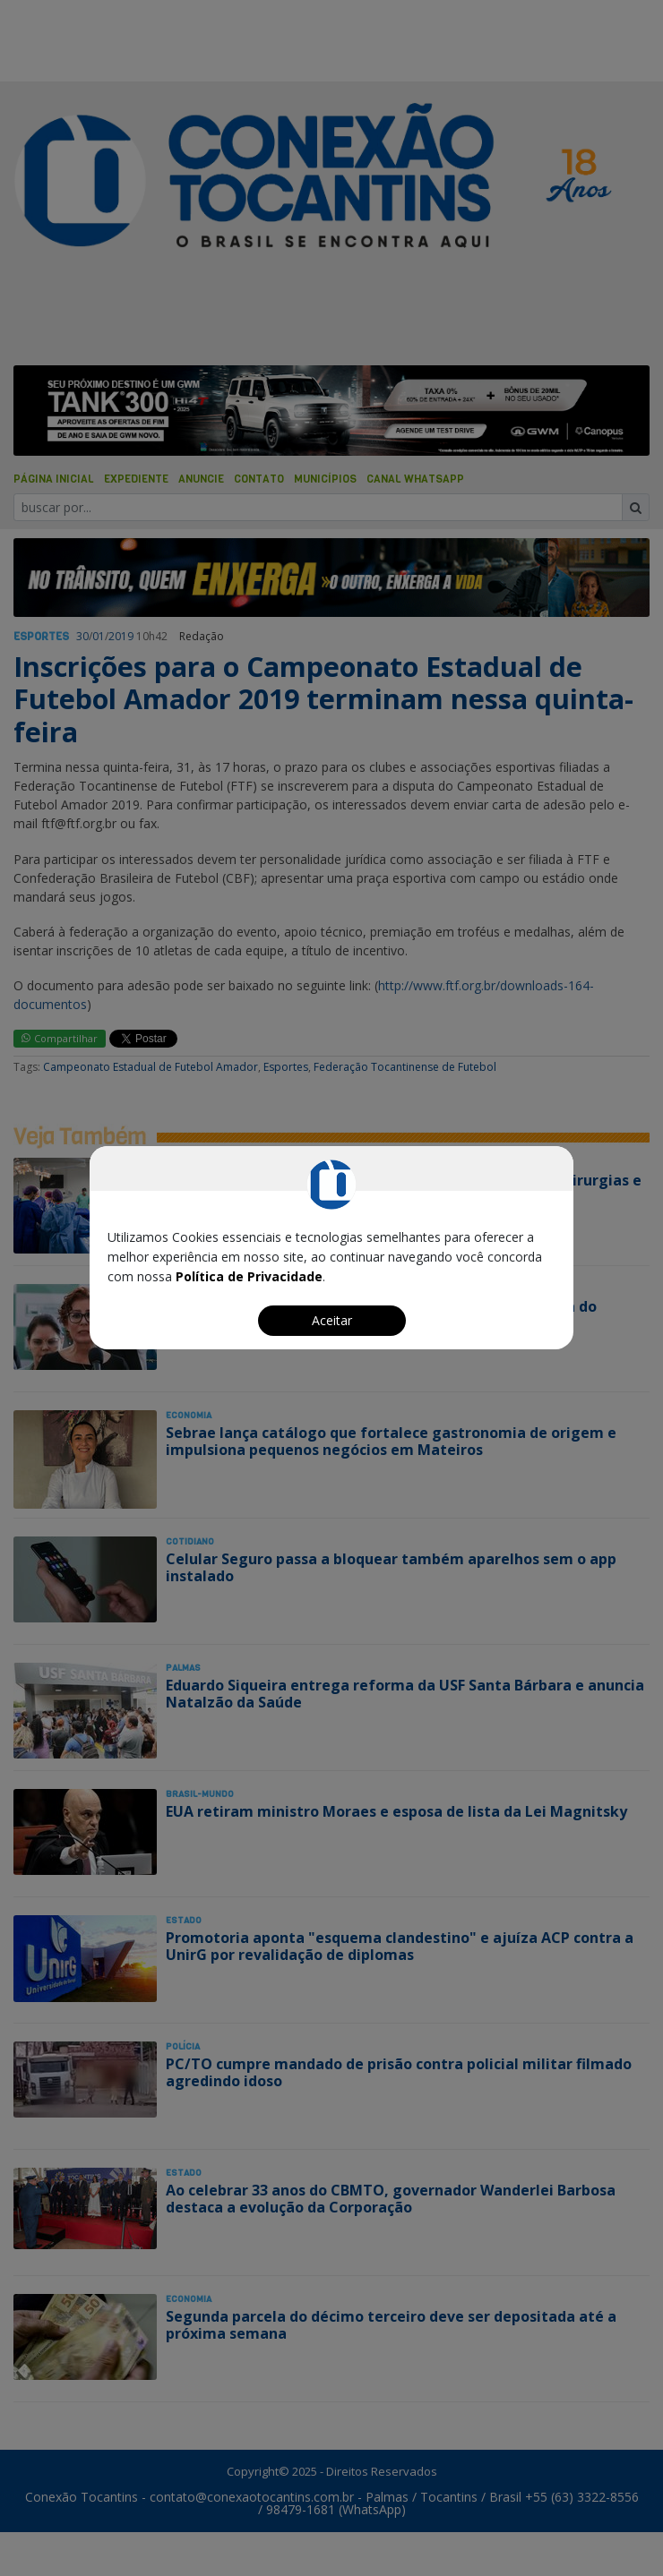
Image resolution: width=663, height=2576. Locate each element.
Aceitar (332, 1320)
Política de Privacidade (249, 1276)
